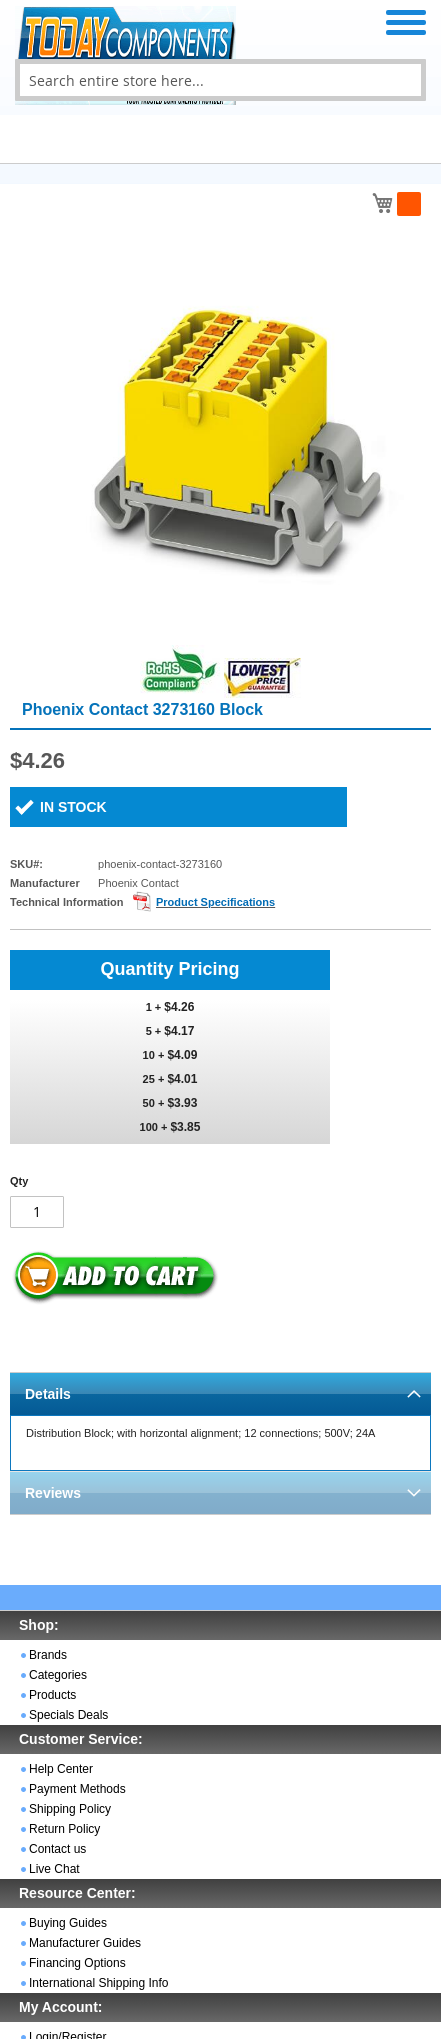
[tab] (220, 1393)
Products (52, 1695)
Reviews (53, 1493)
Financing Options (77, 1963)
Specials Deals (68, 1715)
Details (48, 1394)
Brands (48, 1655)
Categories (58, 1675)
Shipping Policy (70, 1809)
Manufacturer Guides (85, 1943)
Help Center (61, 1769)
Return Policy (64, 1829)
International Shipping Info (98, 1983)
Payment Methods (77, 1789)
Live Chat (54, 1869)
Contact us (57, 1849)
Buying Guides (68, 1923)
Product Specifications (215, 902)
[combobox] (220, 80)
